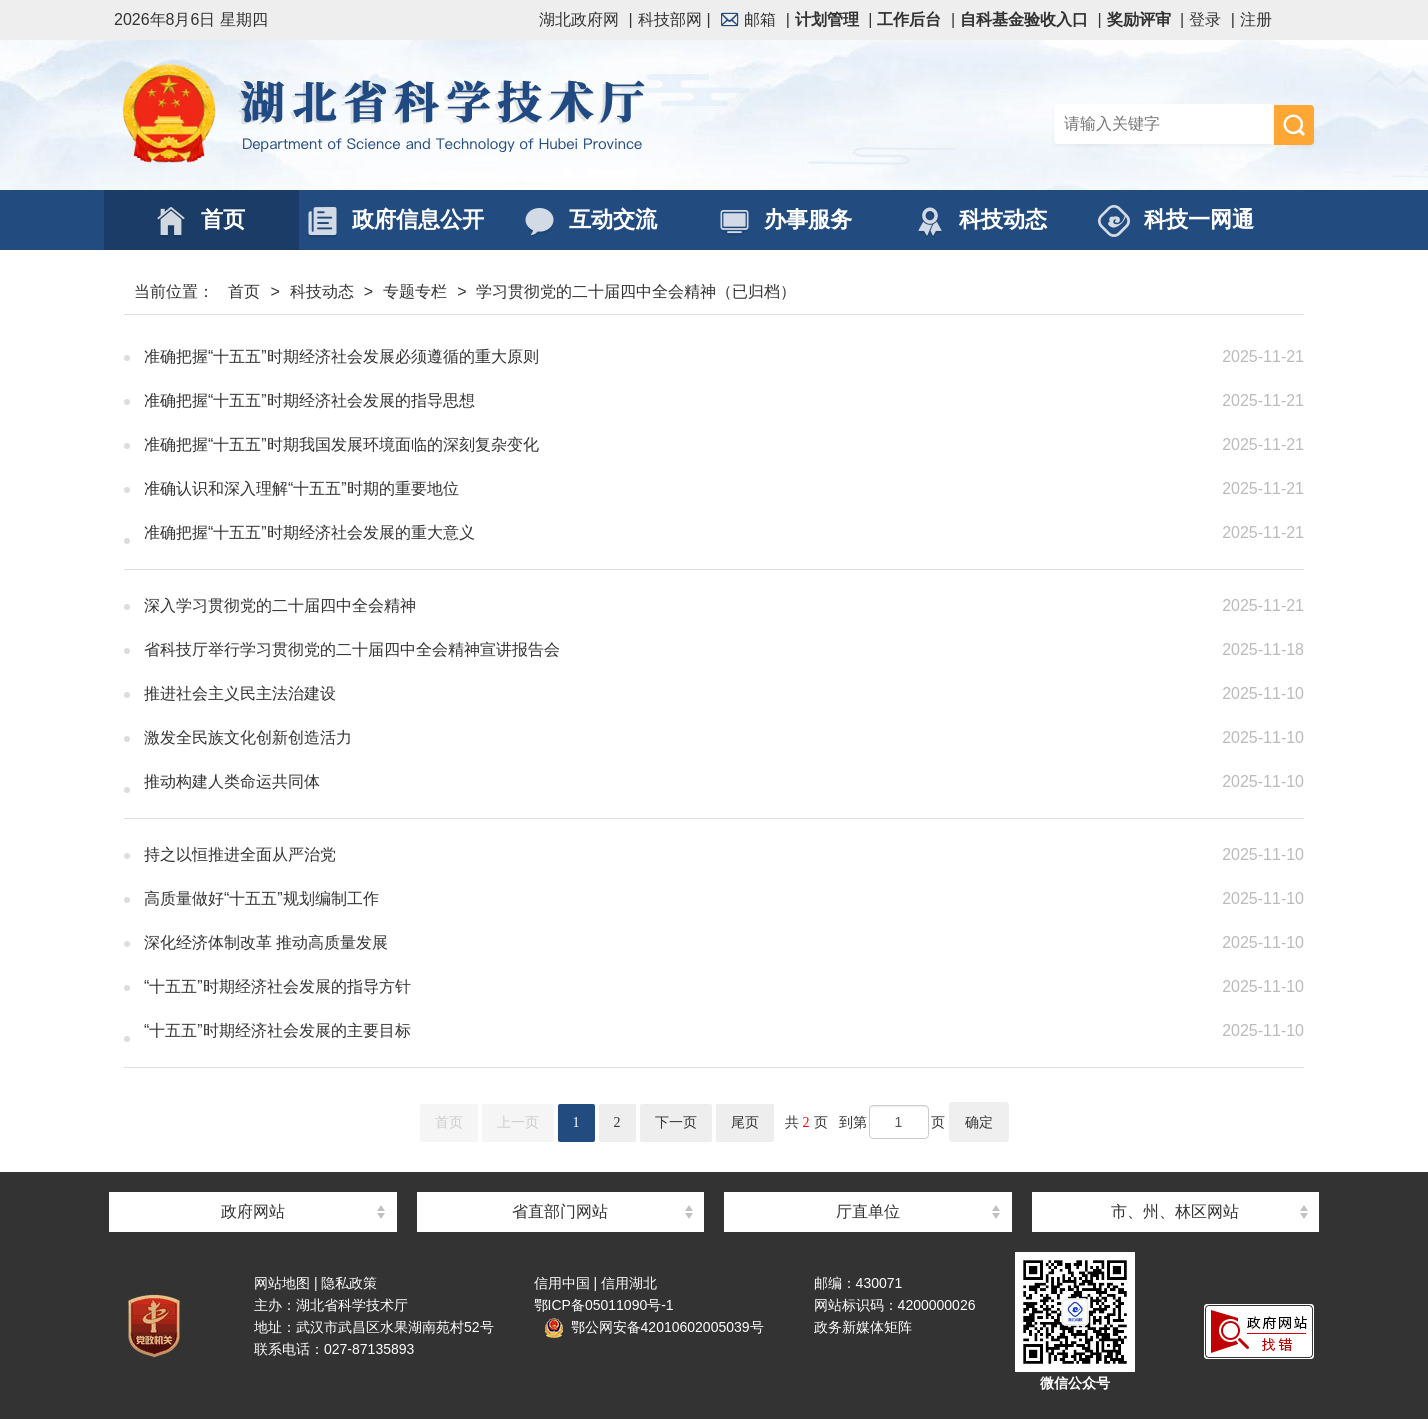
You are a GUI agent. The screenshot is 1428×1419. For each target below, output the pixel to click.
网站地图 (282, 1283)
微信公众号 (1075, 1383)
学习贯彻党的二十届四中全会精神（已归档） (636, 291)
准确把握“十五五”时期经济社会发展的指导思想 (579, 401)
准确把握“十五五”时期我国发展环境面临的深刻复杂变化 (579, 445)
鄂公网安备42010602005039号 (654, 1327)
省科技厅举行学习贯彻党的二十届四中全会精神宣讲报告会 (579, 650)
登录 (1205, 19)
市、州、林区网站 (1175, 1211)
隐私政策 (349, 1283)
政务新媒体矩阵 (863, 1327)
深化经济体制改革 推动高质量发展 (579, 943)
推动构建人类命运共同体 (579, 782)
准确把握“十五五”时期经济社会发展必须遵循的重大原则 (579, 357)
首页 (244, 291)
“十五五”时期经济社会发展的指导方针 (579, 987)
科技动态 (322, 291)
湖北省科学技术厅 (414, 115)
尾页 (745, 1122)
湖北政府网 (579, 19)
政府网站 (253, 1211)
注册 (1256, 19)
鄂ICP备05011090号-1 (604, 1305)
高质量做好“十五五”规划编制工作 (579, 899)
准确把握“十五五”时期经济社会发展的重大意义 (579, 533)
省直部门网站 (560, 1211)
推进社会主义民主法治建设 (579, 694)
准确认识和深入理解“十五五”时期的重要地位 (579, 489)
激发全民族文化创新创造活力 (579, 738)
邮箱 (748, 19)
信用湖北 (629, 1283)
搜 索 (1294, 125)
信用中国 (562, 1283)
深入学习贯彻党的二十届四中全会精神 (579, 606)
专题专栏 (415, 291)
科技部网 (670, 19)
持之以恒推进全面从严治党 (579, 855)
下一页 (676, 1122)
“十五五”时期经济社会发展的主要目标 (579, 1031)
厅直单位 (868, 1211)
